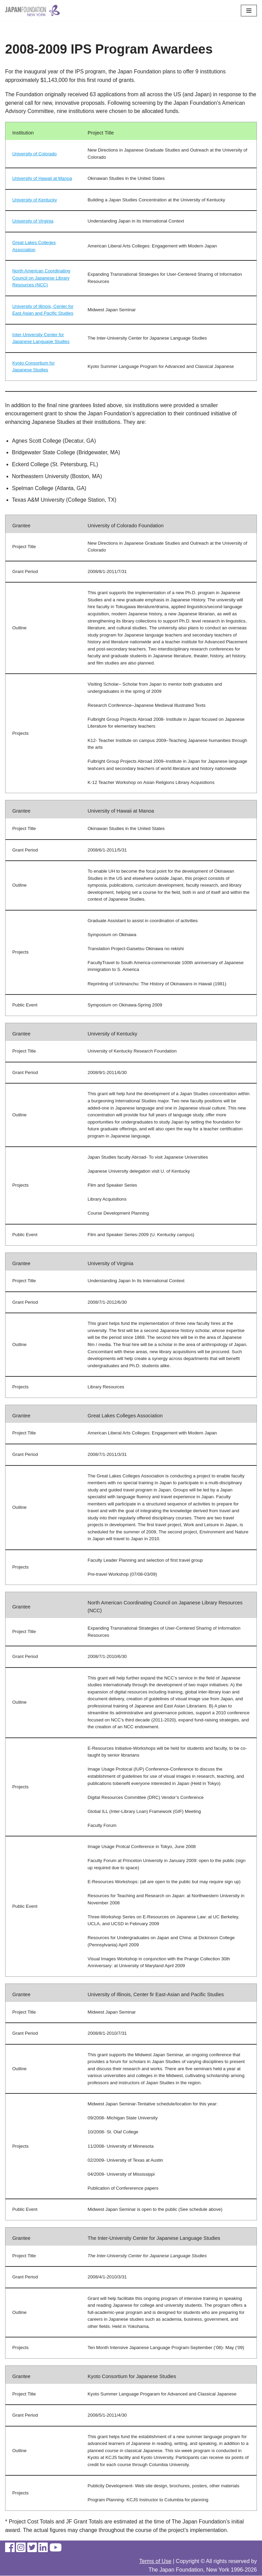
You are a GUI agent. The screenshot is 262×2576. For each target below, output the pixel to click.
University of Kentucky (34, 199)
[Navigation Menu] (249, 10)
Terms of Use (155, 2561)
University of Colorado (34, 153)
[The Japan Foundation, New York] (32, 10)
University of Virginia (32, 221)
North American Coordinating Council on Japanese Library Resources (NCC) (41, 278)
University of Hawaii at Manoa (42, 178)
